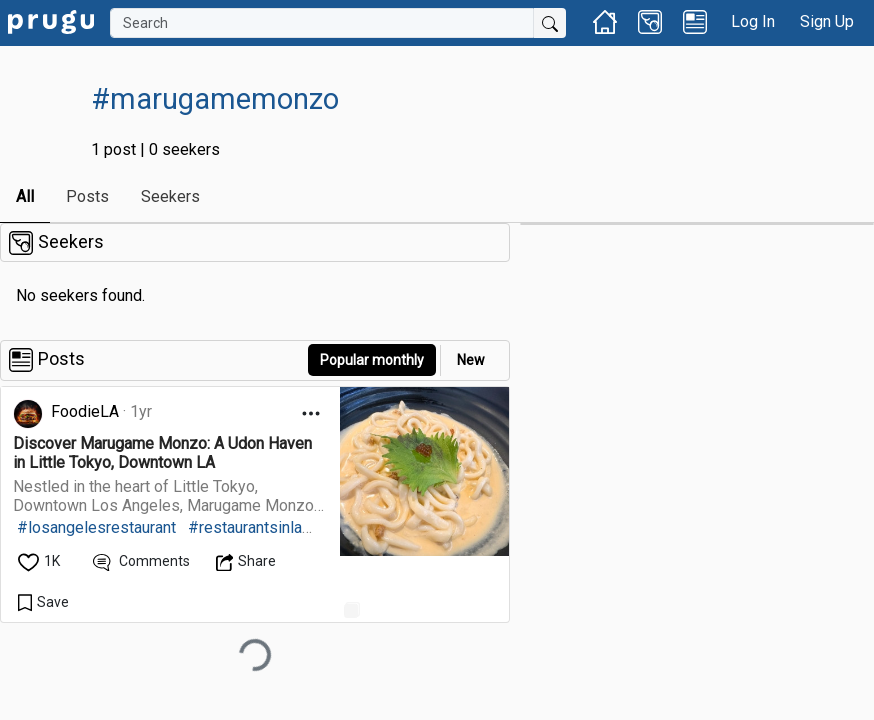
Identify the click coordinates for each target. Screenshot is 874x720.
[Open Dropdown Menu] (311, 413)
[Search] (322, 23)
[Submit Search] (550, 23)
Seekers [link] (170, 196)
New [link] (471, 360)
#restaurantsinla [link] (245, 527)
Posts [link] (87, 196)
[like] (40, 561)
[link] (51, 20)
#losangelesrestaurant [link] (96, 527)
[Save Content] (43, 602)
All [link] (25, 196)
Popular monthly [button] (372, 360)
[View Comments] (141, 561)
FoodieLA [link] (85, 411)
